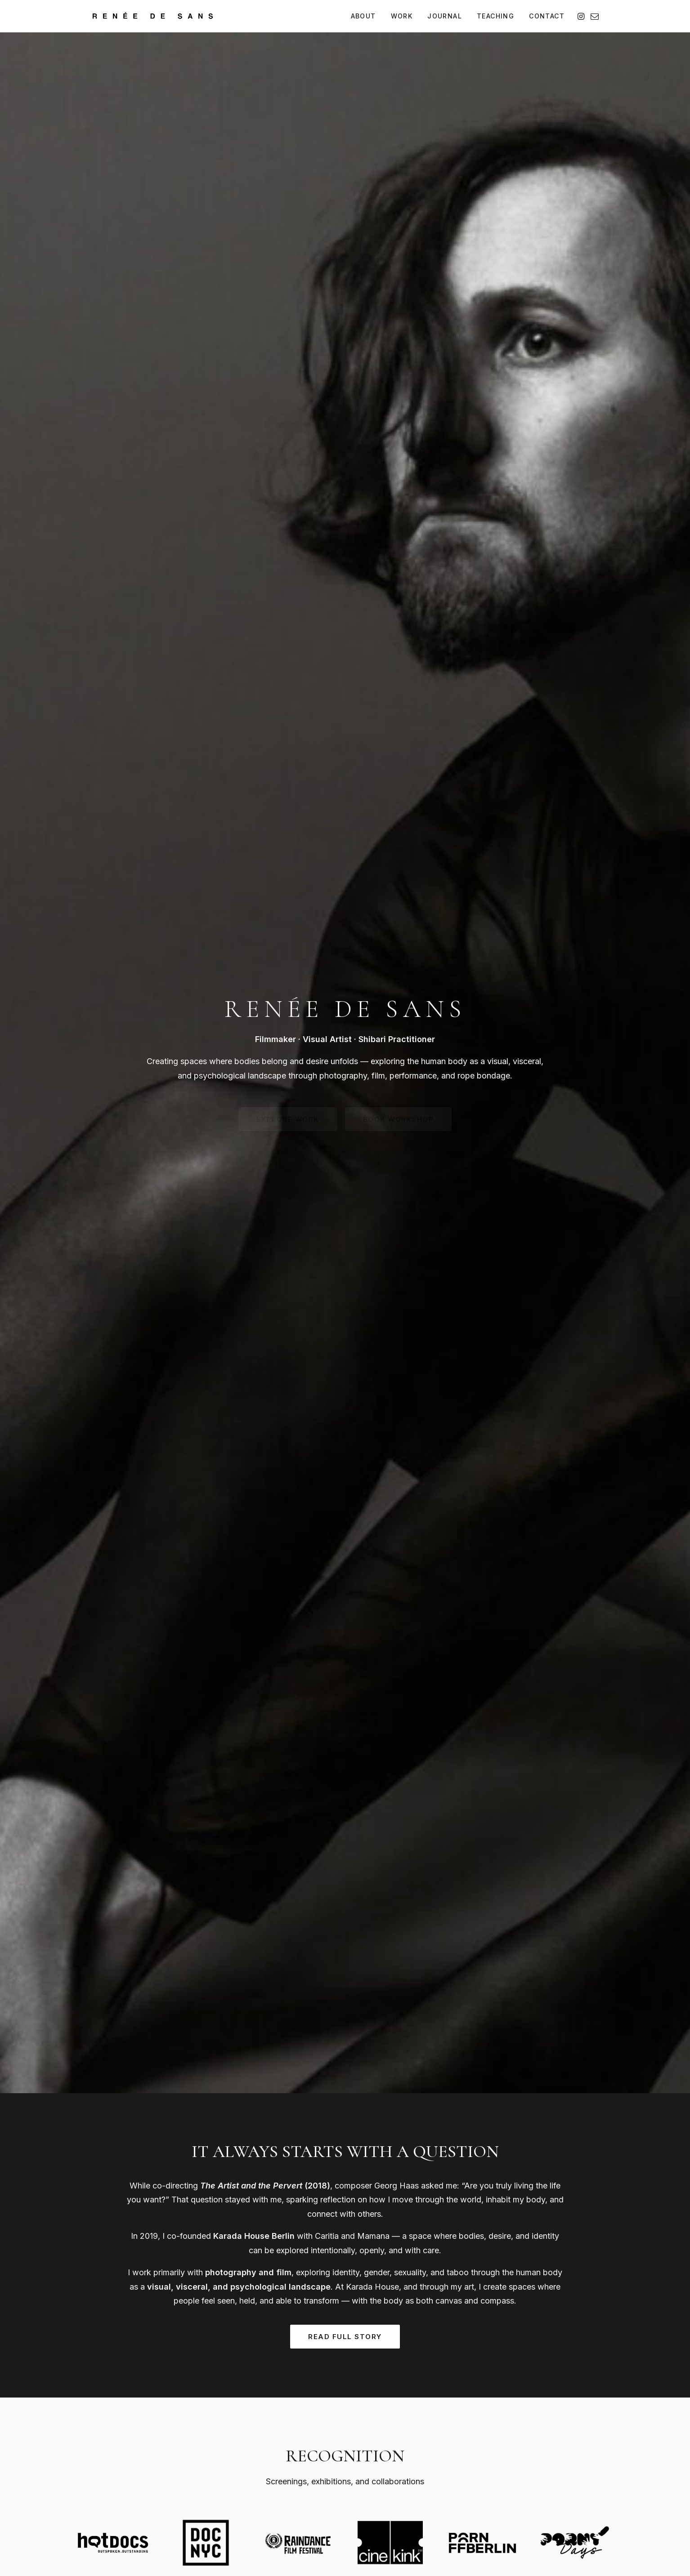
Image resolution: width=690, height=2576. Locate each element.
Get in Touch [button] (345, 2311)
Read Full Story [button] (345, 534)
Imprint (177, 2521)
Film (295, 2449)
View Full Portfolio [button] (345, 1201)
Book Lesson (310, 2071)
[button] (581, 16)
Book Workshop (144, 2072)
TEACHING (495, 16)
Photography (309, 2436)
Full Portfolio (308, 2423)
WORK (402, 16)
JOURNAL (444, 16)
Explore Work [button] (287, 218)
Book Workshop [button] (398, 218)
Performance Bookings (434, 2436)
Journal (522, 2436)
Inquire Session (486, 2086)
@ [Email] (125, 2482)
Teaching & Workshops (435, 2449)
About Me (525, 2423)
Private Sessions (424, 2462)
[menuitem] (363, 16)
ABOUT (363, 16)
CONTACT (547, 16)
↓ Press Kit (526, 2451)
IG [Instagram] (100, 2482)
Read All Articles (345, 1671)
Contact (522, 2467)
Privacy (208, 2521)
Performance (309, 2462)
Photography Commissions (439, 2423)
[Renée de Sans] (152, 16)
